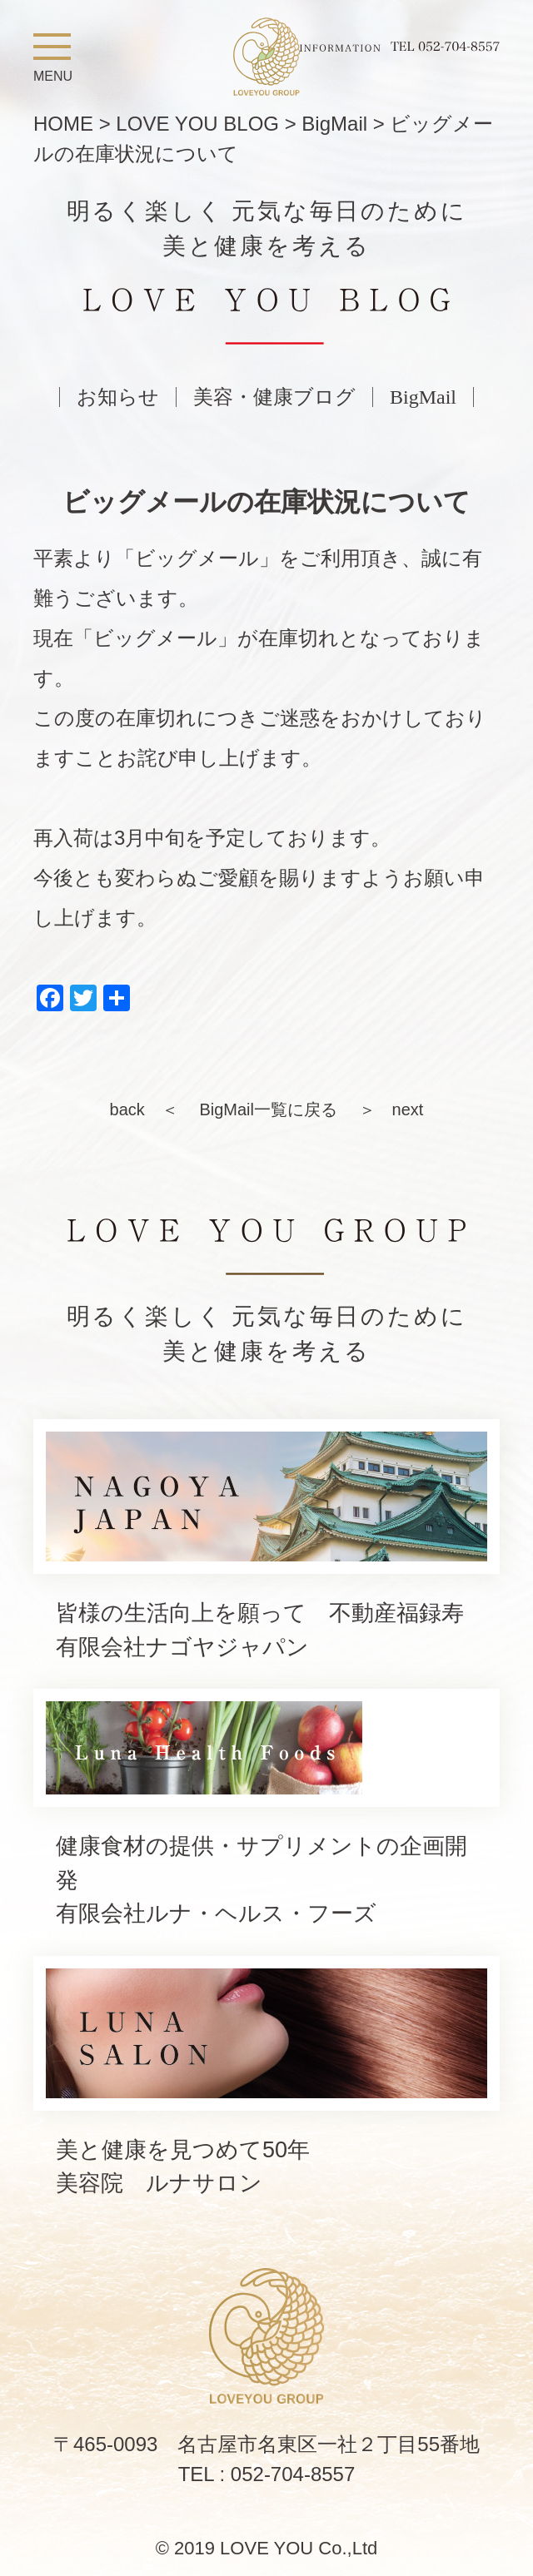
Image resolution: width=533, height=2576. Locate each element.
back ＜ (144, 1109)
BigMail (423, 397)
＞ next (391, 1109)
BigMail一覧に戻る (268, 1109)
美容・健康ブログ (274, 397)
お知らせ (118, 397)
